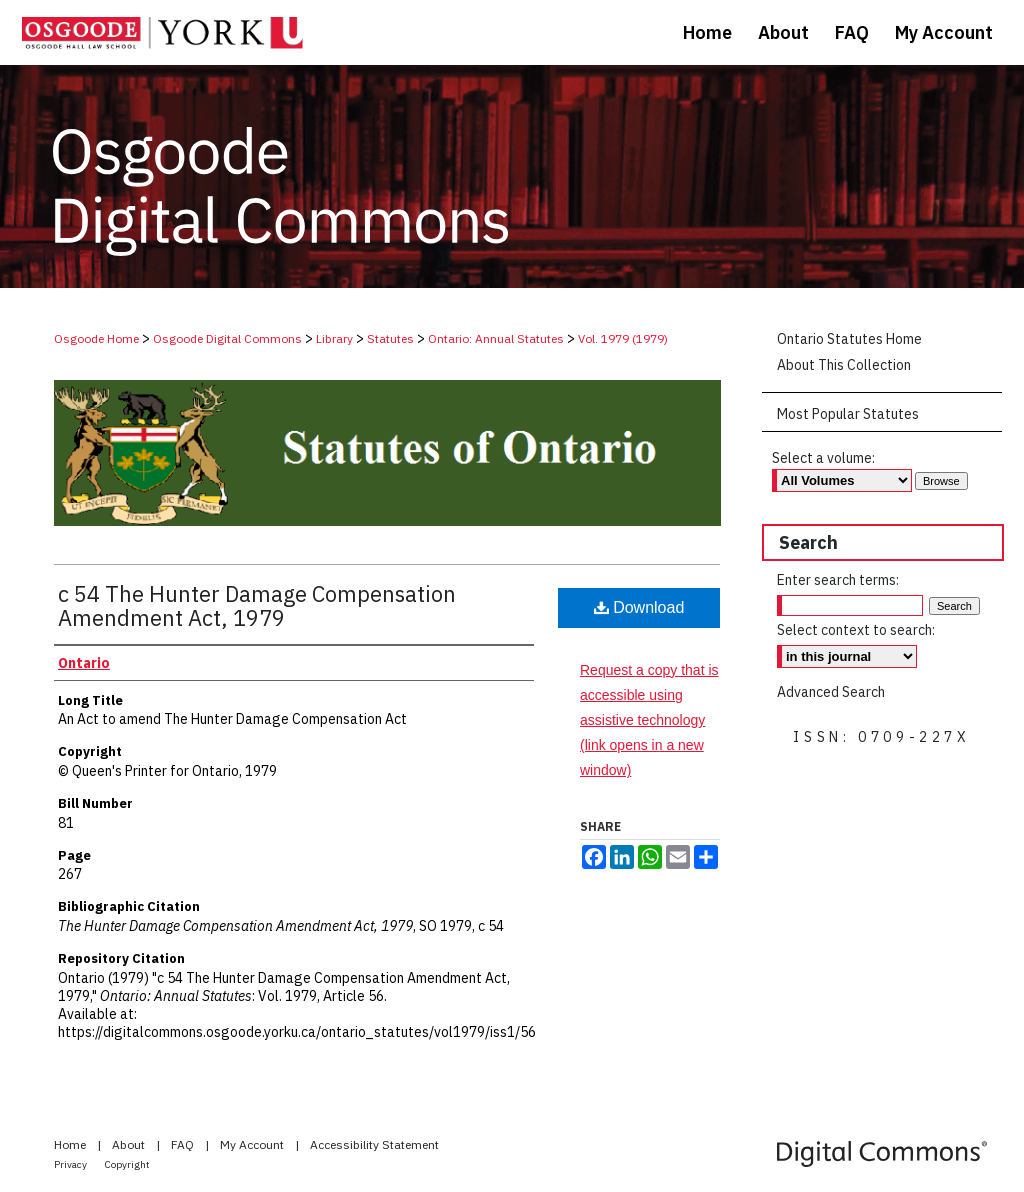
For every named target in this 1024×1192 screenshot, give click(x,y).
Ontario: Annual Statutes (496, 338)
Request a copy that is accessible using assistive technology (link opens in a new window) (649, 720)
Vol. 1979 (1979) (623, 338)
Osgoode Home (96, 338)
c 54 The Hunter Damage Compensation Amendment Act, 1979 (257, 605)
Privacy (71, 1164)
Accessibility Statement (374, 1144)
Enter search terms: (838, 580)
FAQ (184, 1144)
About (130, 1144)
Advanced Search (831, 692)
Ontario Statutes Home (849, 339)
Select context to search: (856, 630)
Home (71, 1144)
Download (639, 607)
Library (334, 338)
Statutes (390, 338)
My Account (253, 1144)
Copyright (127, 1164)
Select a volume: (823, 458)
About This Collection (844, 365)
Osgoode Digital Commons (227, 338)
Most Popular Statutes (848, 414)
